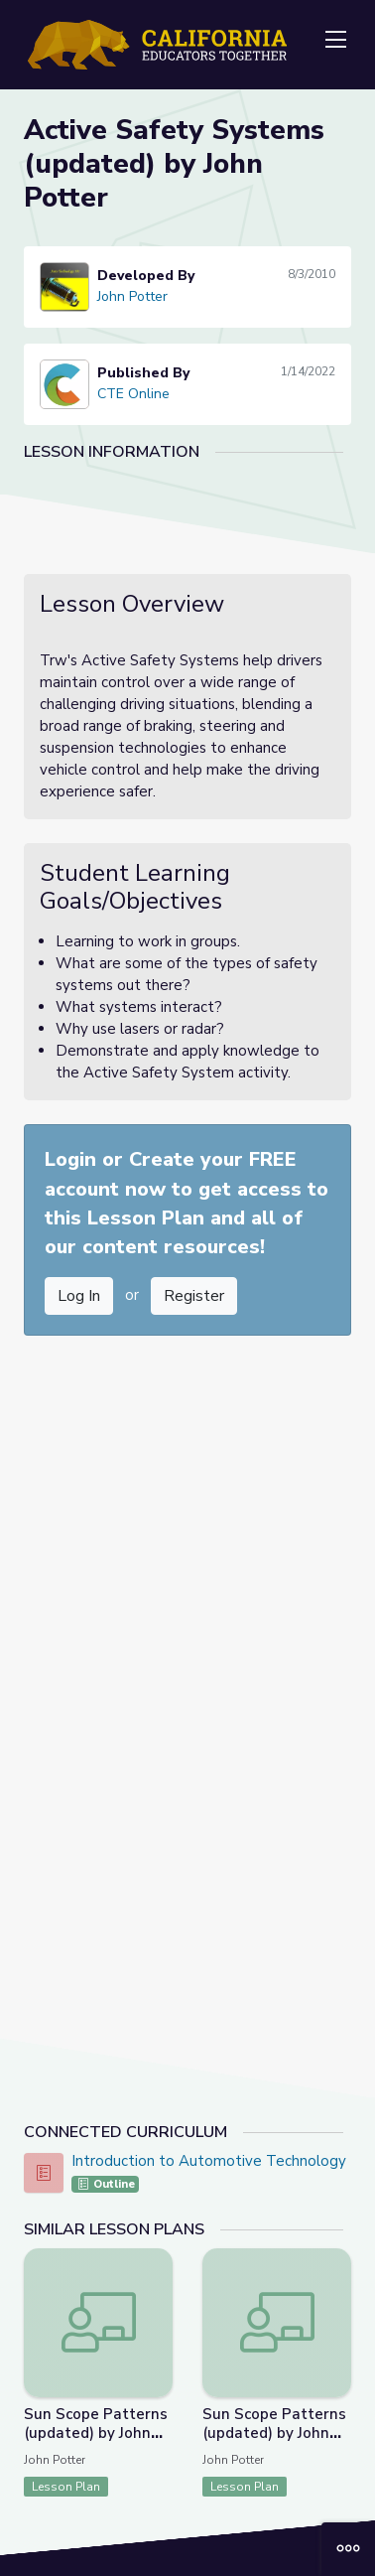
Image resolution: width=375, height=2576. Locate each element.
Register (194, 1296)
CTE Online (133, 393)
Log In (79, 1296)
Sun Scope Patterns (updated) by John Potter (96, 2433)
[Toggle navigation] (335, 41)
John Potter (132, 296)
